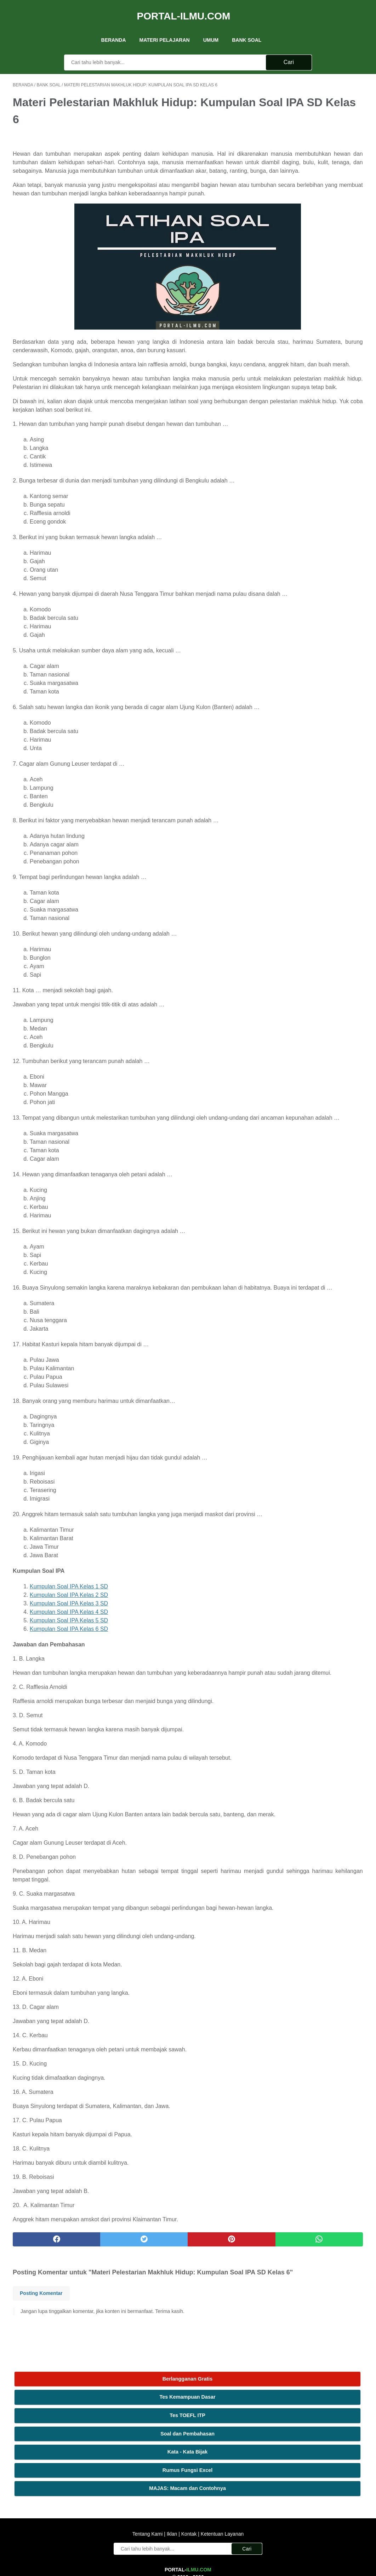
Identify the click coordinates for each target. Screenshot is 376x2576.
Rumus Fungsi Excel (318, 175)
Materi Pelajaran (164, 28)
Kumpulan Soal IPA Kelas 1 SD (69, 1673)
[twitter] (100, 2351)
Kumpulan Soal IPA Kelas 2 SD (69, 1681)
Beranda (113, 28)
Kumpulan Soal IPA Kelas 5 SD (69, 1707)
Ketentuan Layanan (221, 2488)
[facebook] (42, 2351)
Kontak (189, 2488)
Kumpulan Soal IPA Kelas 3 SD (69, 1690)
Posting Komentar (41, 2414)
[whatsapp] (217, 2351)
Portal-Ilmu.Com (183, 8)
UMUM (211, 28)
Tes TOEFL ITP (318, 120)
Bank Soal (246, 28)
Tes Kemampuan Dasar (318, 102)
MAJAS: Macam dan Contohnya (318, 197)
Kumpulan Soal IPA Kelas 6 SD (69, 1715)
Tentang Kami (148, 2488)
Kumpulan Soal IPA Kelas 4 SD (69, 1698)
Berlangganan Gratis (318, 83)
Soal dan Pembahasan (318, 138)
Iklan (171, 2488)
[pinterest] (159, 2351)
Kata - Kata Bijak (318, 156)
